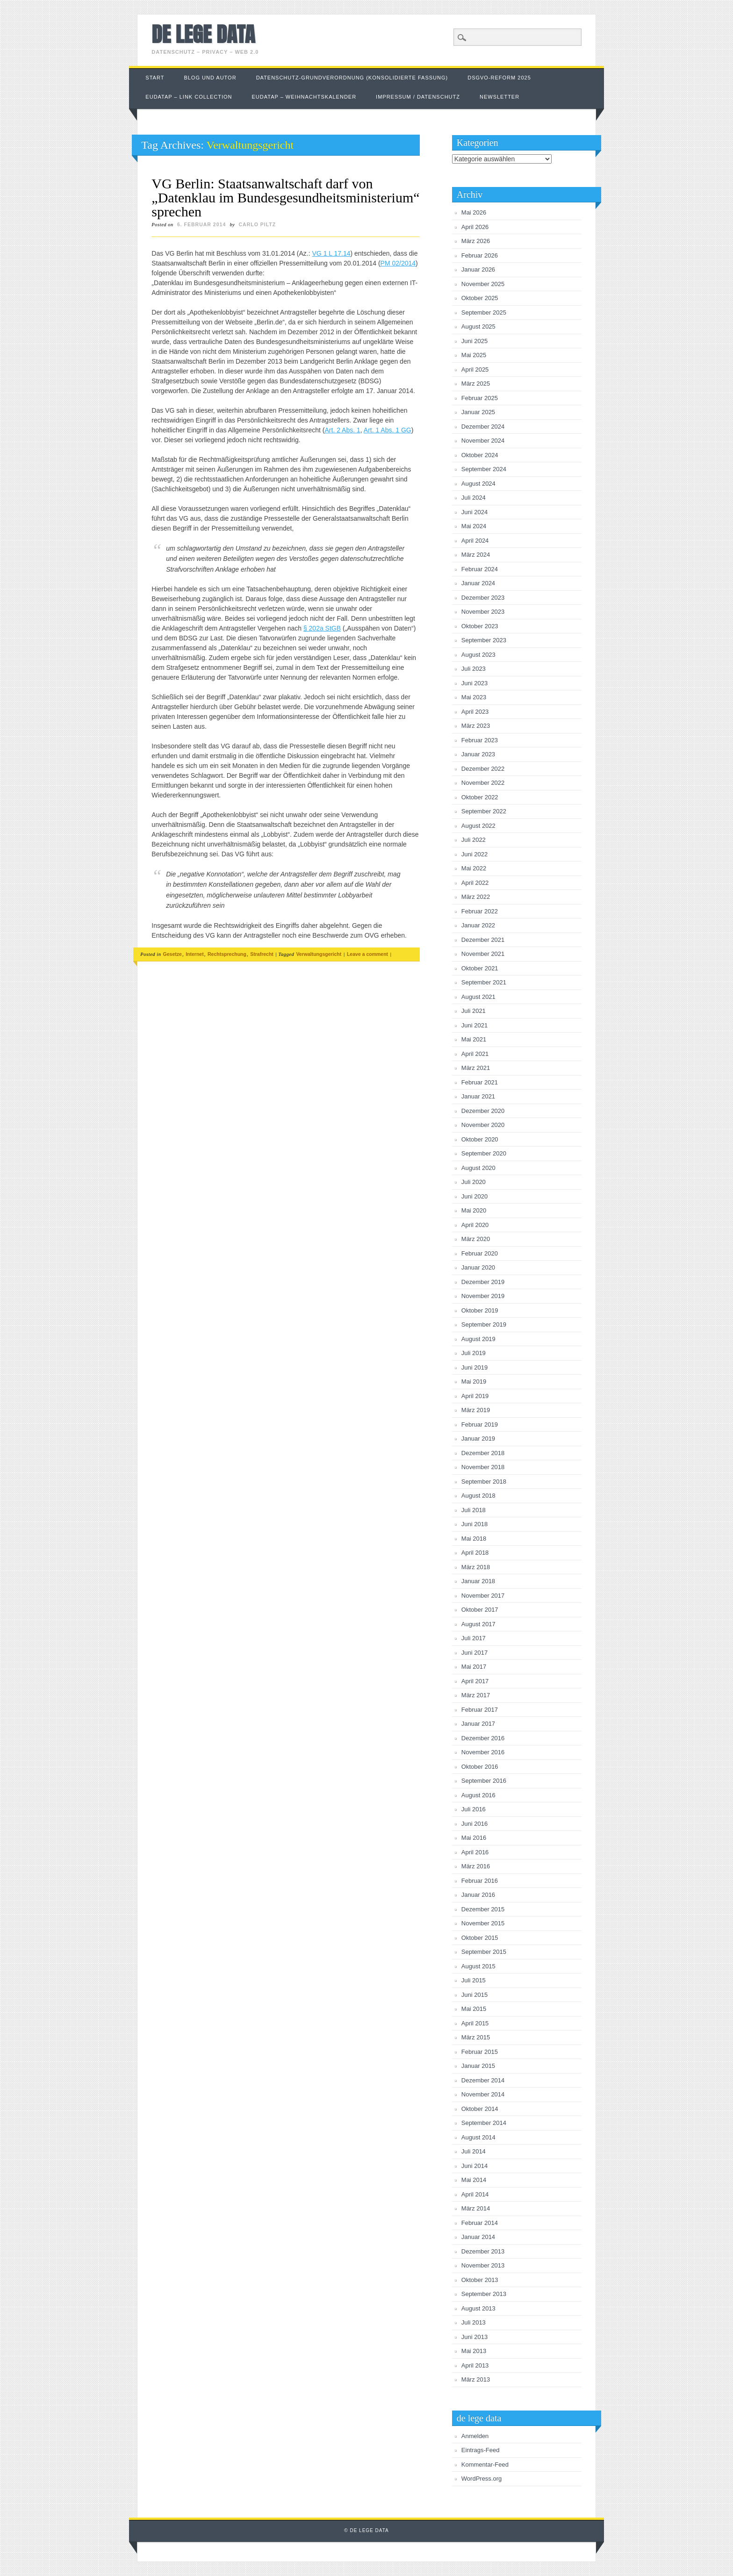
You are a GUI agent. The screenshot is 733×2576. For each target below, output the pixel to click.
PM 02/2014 (398, 263)
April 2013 (475, 2365)
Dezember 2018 (483, 1453)
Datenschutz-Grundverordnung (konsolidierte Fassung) (352, 77)
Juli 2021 (473, 1010)
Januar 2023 (478, 754)
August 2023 (478, 654)
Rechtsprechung (227, 954)
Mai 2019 (473, 1381)
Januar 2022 (478, 925)
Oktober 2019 (479, 1310)
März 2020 (475, 1238)
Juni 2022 (474, 854)
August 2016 (478, 1795)
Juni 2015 (474, 1994)
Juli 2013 (473, 2322)
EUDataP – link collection (188, 97)
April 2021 (475, 1053)
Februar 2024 (479, 569)
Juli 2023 (473, 668)
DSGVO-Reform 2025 (499, 77)
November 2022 (483, 782)
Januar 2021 (478, 1096)
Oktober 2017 (479, 1609)
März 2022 (475, 896)
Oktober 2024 (479, 455)
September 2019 (483, 1324)
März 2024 (475, 554)
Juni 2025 (474, 340)
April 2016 (475, 1852)
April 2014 (475, 2194)
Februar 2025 (479, 398)
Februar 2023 (479, 740)
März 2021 (475, 1067)
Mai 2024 (473, 526)
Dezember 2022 (483, 768)
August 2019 (478, 1338)
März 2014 (475, 2208)
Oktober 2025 (479, 297)
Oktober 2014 (479, 2108)
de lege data (203, 34)
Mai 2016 (473, 1837)
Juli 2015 (473, 1980)
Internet (195, 954)
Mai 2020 (473, 1210)
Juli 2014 (473, 2151)
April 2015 (475, 2023)
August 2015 (478, 1966)
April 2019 (475, 1395)
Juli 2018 (473, 1510)
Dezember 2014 (483, 2080)
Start (154, 77)
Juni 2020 (474, 1196)
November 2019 (483, 1295)
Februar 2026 (479, 255)
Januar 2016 (478, 1894)
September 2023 (483, 640)
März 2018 (475, 1567)
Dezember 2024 (483, 426)
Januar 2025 (478, 412)
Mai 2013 (473, 2350)
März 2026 (475, 240)
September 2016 (483, 1780)
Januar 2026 (478, 269)
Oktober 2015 (479, 1937)
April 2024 (475, 540)
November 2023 (483, 611)
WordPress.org (481, 2478)
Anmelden (475, 2436)
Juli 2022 (473, 839)
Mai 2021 (473, 1039)
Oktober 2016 (479, 1766)
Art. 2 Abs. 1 (342, 430)
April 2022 (475, 882)
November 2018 (483, 1467)
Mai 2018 (473, 1538)
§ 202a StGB (322, 628)
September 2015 (483, 1951)
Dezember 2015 (483, 1909)
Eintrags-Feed (480, 2450)
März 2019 (475, 1410)
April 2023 (475, 711)
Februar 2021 (479, 1082)
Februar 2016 (479, 1880)
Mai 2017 (473, 1666)
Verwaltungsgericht (318, 954)
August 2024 (478, 483)
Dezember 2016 (483, 1738)
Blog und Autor (210, 77)
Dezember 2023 (483, 597)
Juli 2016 (473, 1809)
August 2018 (478, 1495)
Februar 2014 (479, 2222)
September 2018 (483, 1481)
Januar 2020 (478, 1267)
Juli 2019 (473, 1352)
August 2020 (478, 1167)
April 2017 (475, 1681)
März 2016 (475, 1866)
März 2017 (475, 1695)
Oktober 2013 (479, 2279)
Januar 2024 (478, 583)
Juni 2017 (474, 1652)
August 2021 (478, 996)
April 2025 (475, 369)
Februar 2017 (479, 1709)
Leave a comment (367, 954)
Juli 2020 (473, 1181)
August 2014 (478, 2137)
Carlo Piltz (257, 224)
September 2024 (483, 469)
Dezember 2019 (483, 1281)
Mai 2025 (473, 355)
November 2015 (483, 1923)
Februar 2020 (479, 1253)
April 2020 (475, 1224)
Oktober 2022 (479, 797)
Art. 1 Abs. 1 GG (387, 430)
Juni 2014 (474, 2165)
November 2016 (483, 1752)
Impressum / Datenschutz (418, 97)
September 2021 (483, 982)
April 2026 (475, 226)
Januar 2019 (478, 1438)
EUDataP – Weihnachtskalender (304, 97)
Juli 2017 (473, 1638)
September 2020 (483, 1153)
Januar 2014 (478, 2236)
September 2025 (483, 312)
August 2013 (478, 2308)
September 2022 (483, 811)
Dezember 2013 (483, 2251)
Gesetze (172, 954)
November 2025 (483, 283)
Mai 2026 (473, 212)
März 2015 (475, 2037)
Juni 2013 (474, 2336)
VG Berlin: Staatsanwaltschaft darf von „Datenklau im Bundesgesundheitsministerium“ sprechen (285, 197)
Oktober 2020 (479, 1139)
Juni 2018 (474, 1524)
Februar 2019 (479, 1424)
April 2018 (475, 1552)
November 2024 (483, 440)
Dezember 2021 (483, 939)
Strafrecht (261, 954)
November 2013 (483, 2265)
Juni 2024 (474, 512)
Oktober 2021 (479, 968)
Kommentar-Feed (485, 2464)
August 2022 (478, 825)
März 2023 (475, 725)
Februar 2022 (479, 911)
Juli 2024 (473, 497)
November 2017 (483, 1595)
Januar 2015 (478, 2065)
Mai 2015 (473, 2008)
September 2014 (483, 2122)
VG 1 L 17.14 (331, 253)
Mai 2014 (473, 2179)
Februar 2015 (479, 2051)
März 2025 (475, 383)
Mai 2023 (473, 697)
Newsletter (499, 97)
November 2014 (483, 2094)
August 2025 (478, 326)
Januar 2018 (478, 1581)
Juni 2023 (474, 683)
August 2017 (478, 1624)
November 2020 (483, 1124)
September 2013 (483, 2293)
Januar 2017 (478, 1723)
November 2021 (483, 953)
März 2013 (475, 2379)
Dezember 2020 (483, 1110)
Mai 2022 (473, 868)
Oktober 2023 (479, 626)
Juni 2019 (474, 1367)
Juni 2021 (474, 1025)
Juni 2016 (474, 1823)
